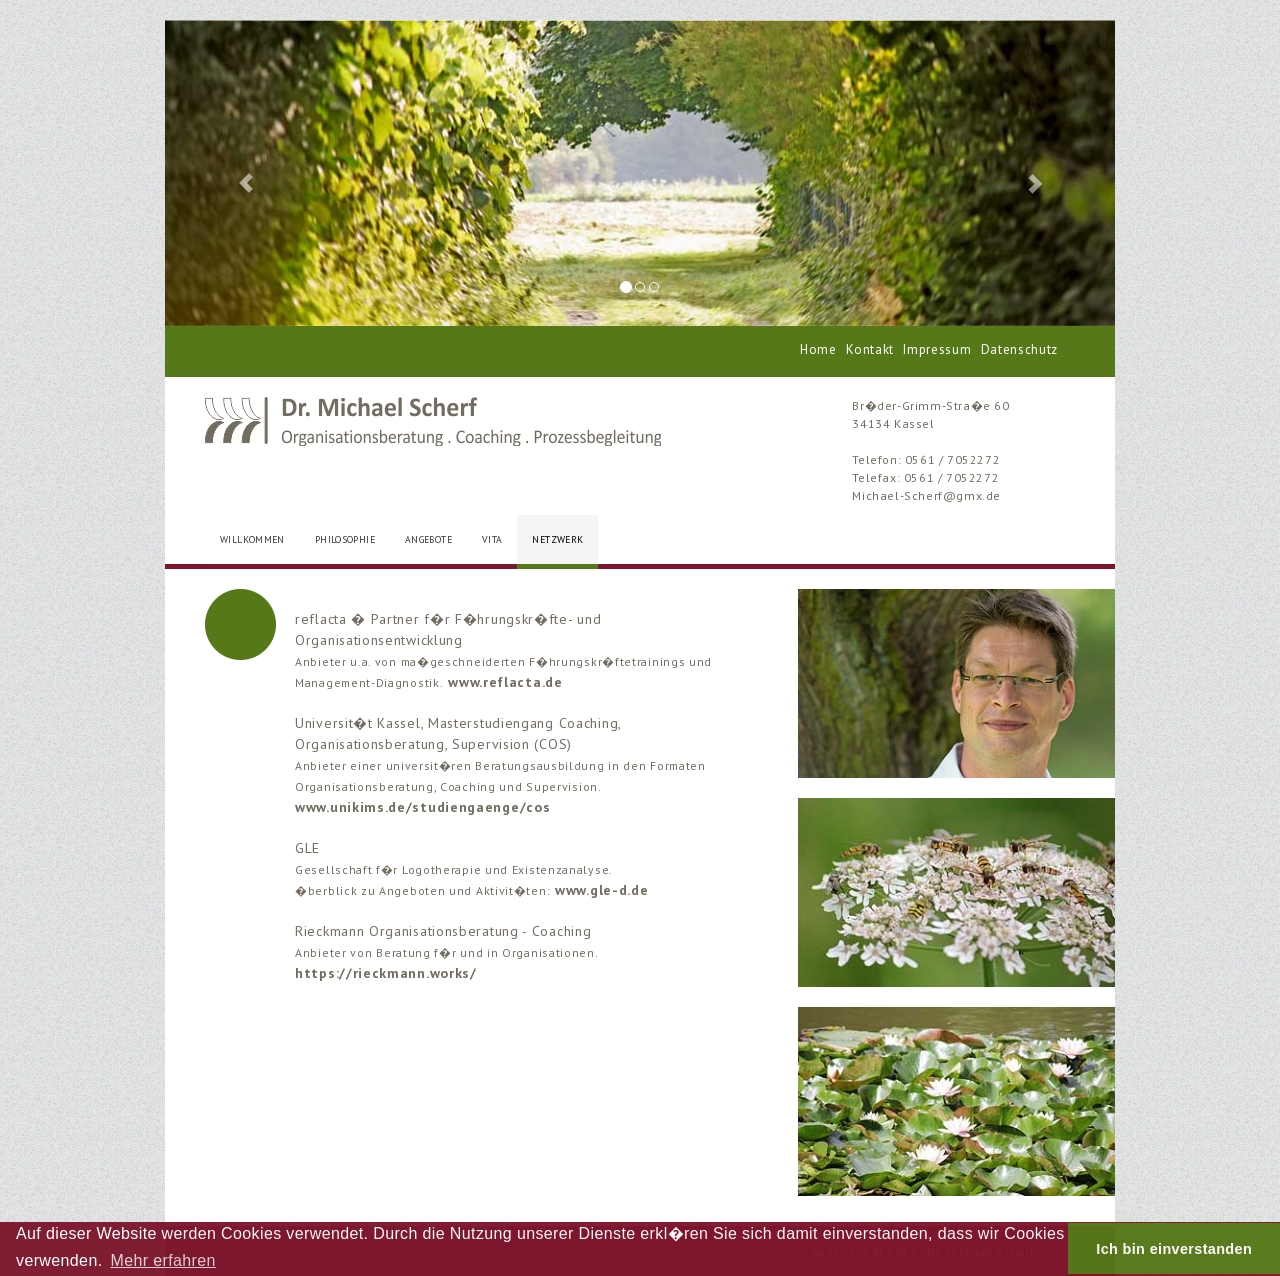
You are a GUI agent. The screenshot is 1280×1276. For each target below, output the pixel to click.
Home (818, 349)
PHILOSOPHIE (345, 539)
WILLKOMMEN (252, 539)
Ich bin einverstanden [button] (1174, 1249)
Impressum (937, 349)
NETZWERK (557, 539)
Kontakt (870, 349)
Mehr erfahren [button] (162, 1260)
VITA (492, 539)
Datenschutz (1019, 349)
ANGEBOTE (428, 539)
